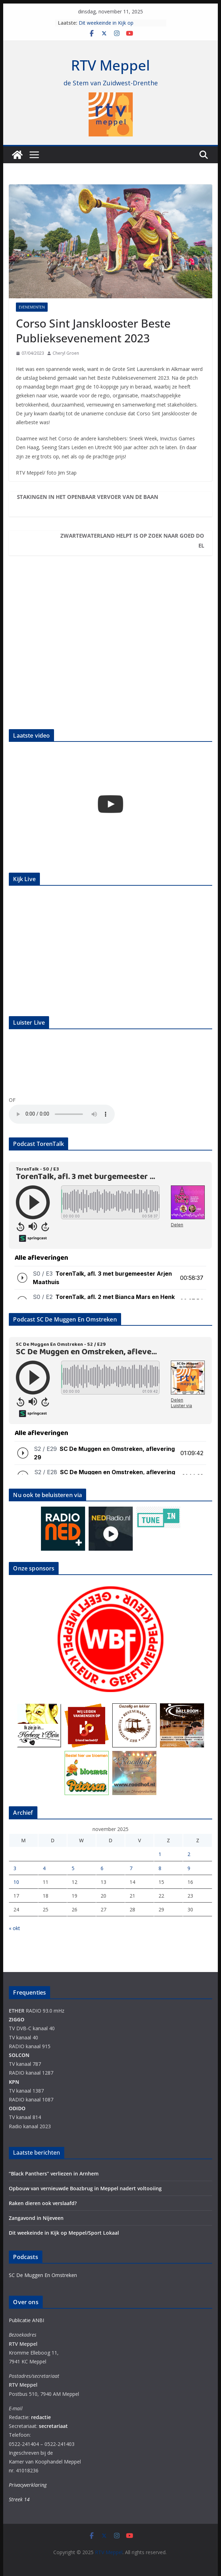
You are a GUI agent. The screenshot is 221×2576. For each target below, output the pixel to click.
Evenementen (32, 307)
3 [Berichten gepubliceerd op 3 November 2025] (14, 1868)
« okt (14, 1928)
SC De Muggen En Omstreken (43, 2275)
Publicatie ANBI (26, 2320)
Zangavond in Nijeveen (36, 2218)
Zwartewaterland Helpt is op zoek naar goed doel (132, 540)
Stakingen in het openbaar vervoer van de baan (87, 496)
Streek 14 (19, 2499)
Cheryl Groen (66, 353)
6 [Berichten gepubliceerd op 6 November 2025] (102, 1868)
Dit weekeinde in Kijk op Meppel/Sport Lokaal (106, 26)
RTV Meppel (110, 65)
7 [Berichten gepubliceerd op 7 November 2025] (131, 1868)
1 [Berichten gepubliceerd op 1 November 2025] (160, 1854)
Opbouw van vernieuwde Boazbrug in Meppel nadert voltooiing (85, 2188)
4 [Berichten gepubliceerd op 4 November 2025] (44, 1868)
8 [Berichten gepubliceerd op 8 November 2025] (160, 1868)
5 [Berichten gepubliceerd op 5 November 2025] (73, 1868)
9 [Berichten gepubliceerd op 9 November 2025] (188, 1868)
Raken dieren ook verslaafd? (43, 2203)
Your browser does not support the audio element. (62, 1114)
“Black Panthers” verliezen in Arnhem (53, 2173)
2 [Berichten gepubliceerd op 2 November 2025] (188, 1854)
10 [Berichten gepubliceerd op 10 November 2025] (16, 1882)
